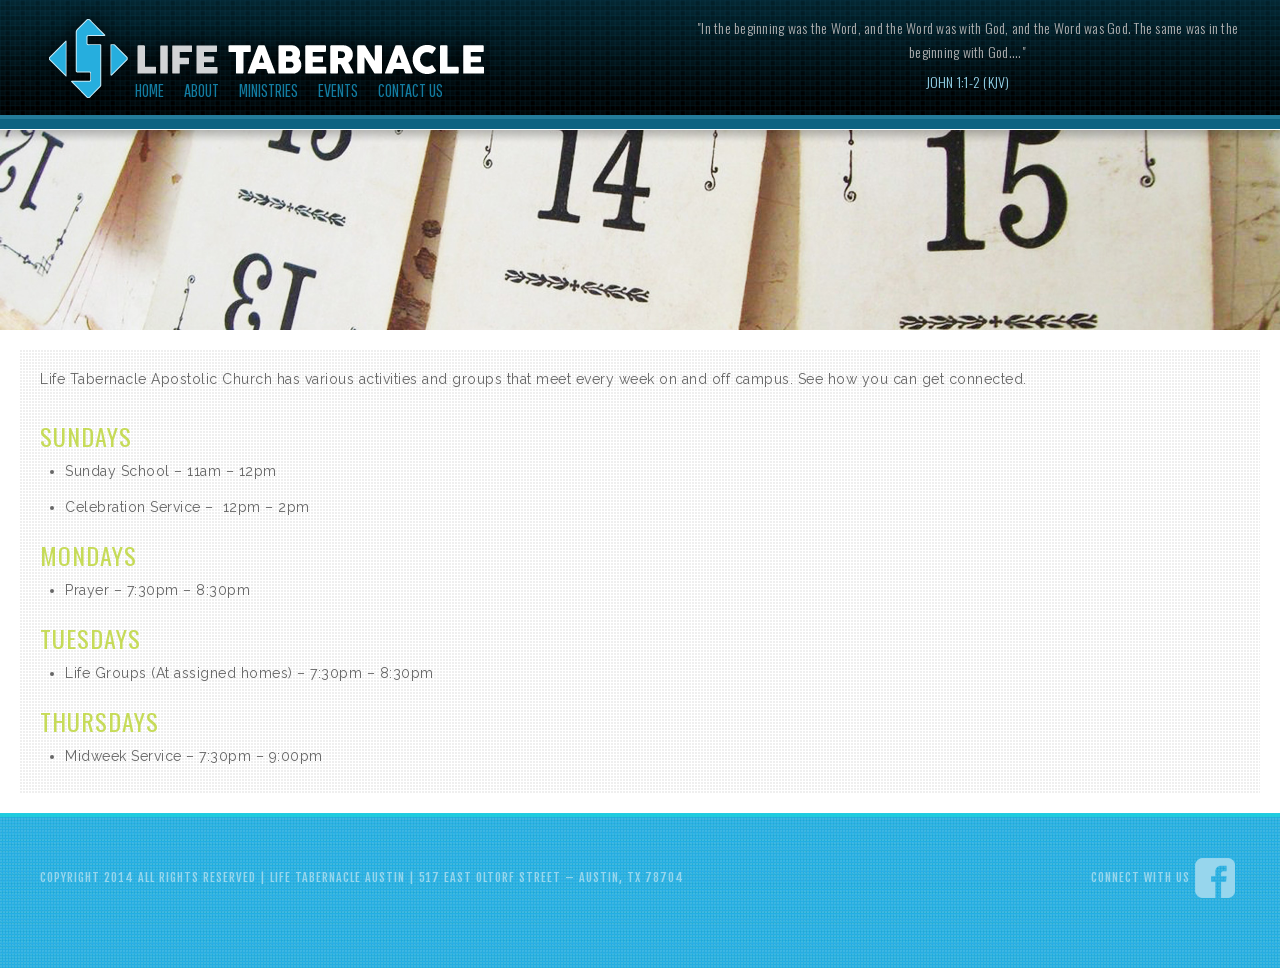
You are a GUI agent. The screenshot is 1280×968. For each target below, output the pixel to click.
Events (338, 90)
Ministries (268, 90)
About (201, 90)
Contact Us (410, 90)
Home (149, 90)
